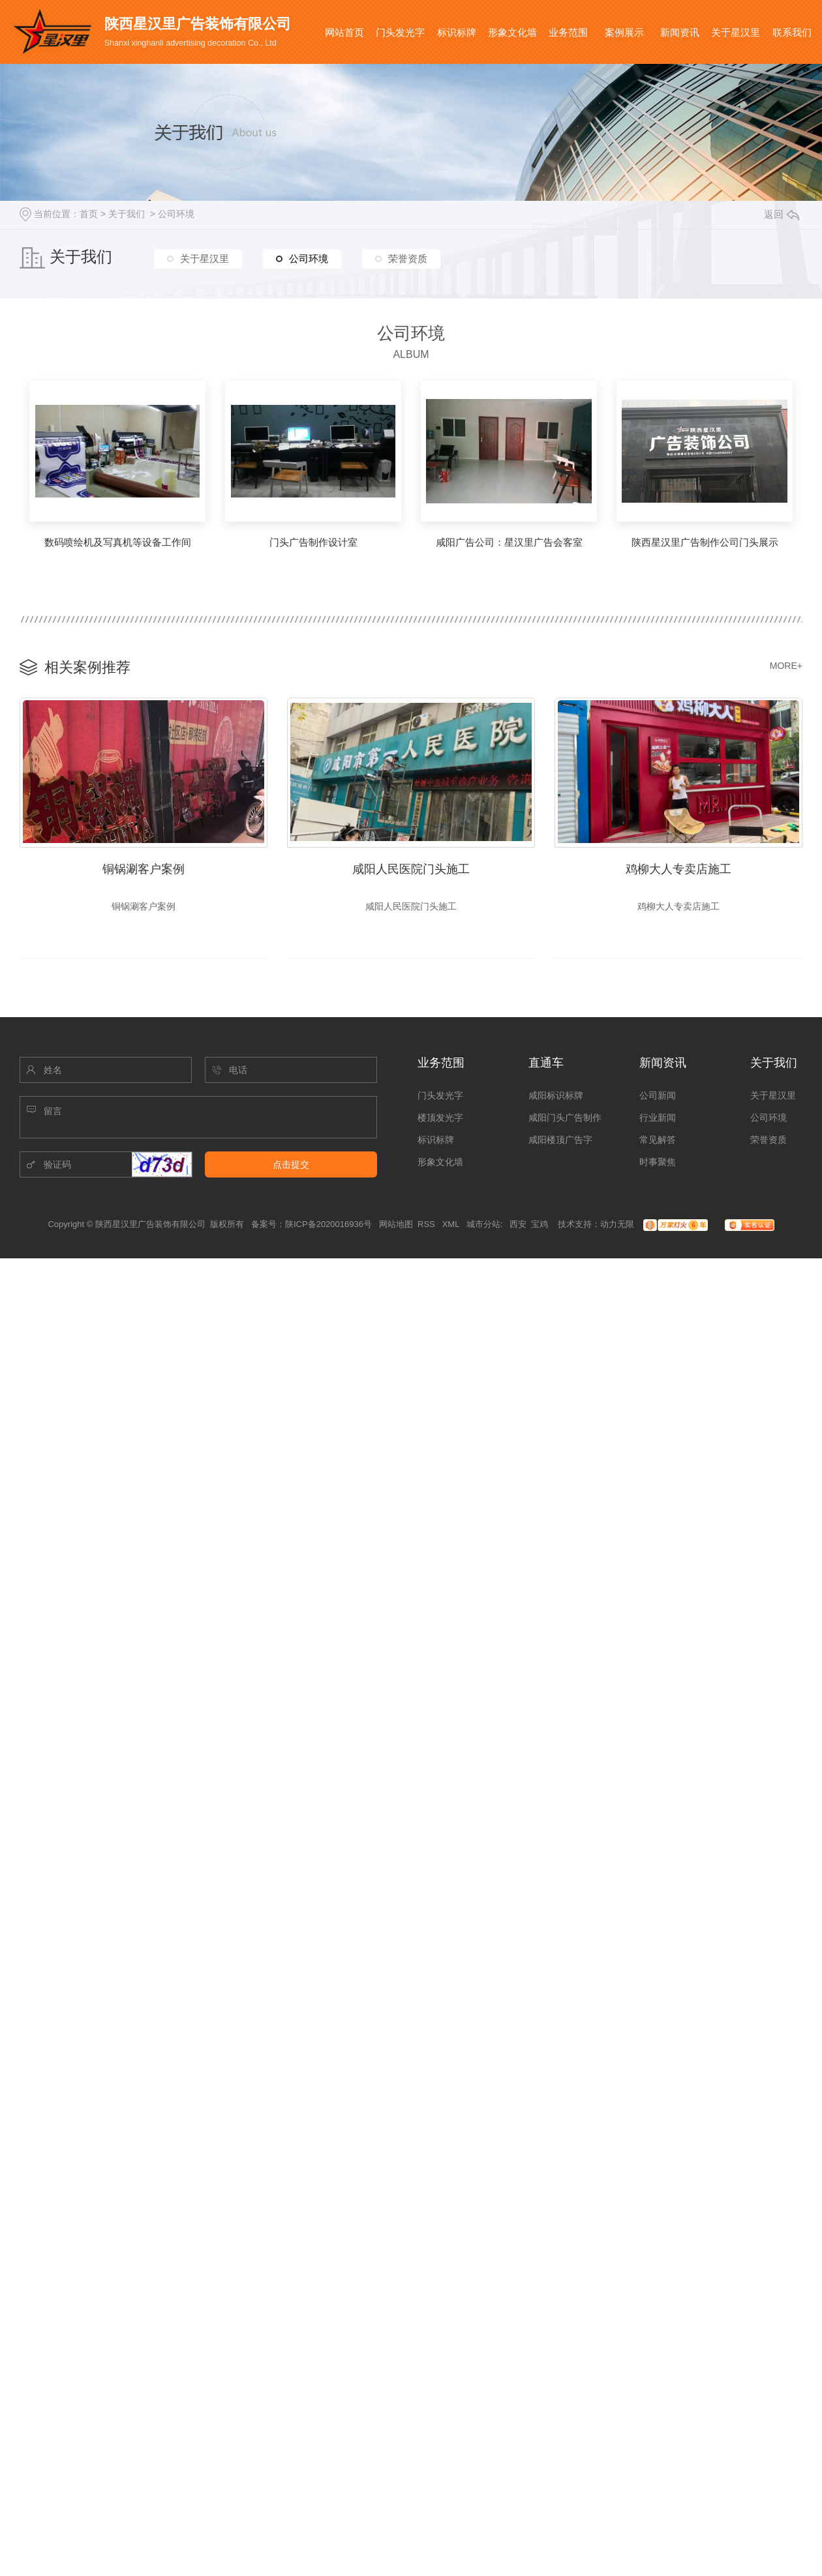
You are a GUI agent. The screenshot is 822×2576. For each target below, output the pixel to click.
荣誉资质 (407, 259)
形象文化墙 (512, 32)
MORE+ (786, 665)
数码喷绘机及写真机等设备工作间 (117, 542)
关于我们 (126, 214)
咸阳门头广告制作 (564, 1121)
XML (452, 1227)
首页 (89, 214)
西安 (518, 1227)
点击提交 (291, 1167)
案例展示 (624, 32)
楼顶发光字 (440, 1121)
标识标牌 (456, 32)
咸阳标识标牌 (555, 1098)
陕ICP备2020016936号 (328, 1227)
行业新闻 (657, 1121)
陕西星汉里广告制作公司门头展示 (705, 542)
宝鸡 (539, 1227)
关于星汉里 (735, 32)
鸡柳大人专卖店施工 (678, 867)
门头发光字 (400, 32)
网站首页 (344, 32)
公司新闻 (657, 1098)
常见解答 (657, 1143)
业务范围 (568, 32)
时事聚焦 (657, 1165)
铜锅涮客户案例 (143, 867)
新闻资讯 (679, 32)
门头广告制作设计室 (313, 542)
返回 (781, 214)
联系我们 (792, 32)
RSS (427, 1227)
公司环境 (176, 214)
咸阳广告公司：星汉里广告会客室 (509, 542)
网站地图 (396, 1227)
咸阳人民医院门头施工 (411, 867)
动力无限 (617, 1227)
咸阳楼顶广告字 (560, 1143)
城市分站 (483, 1227)
